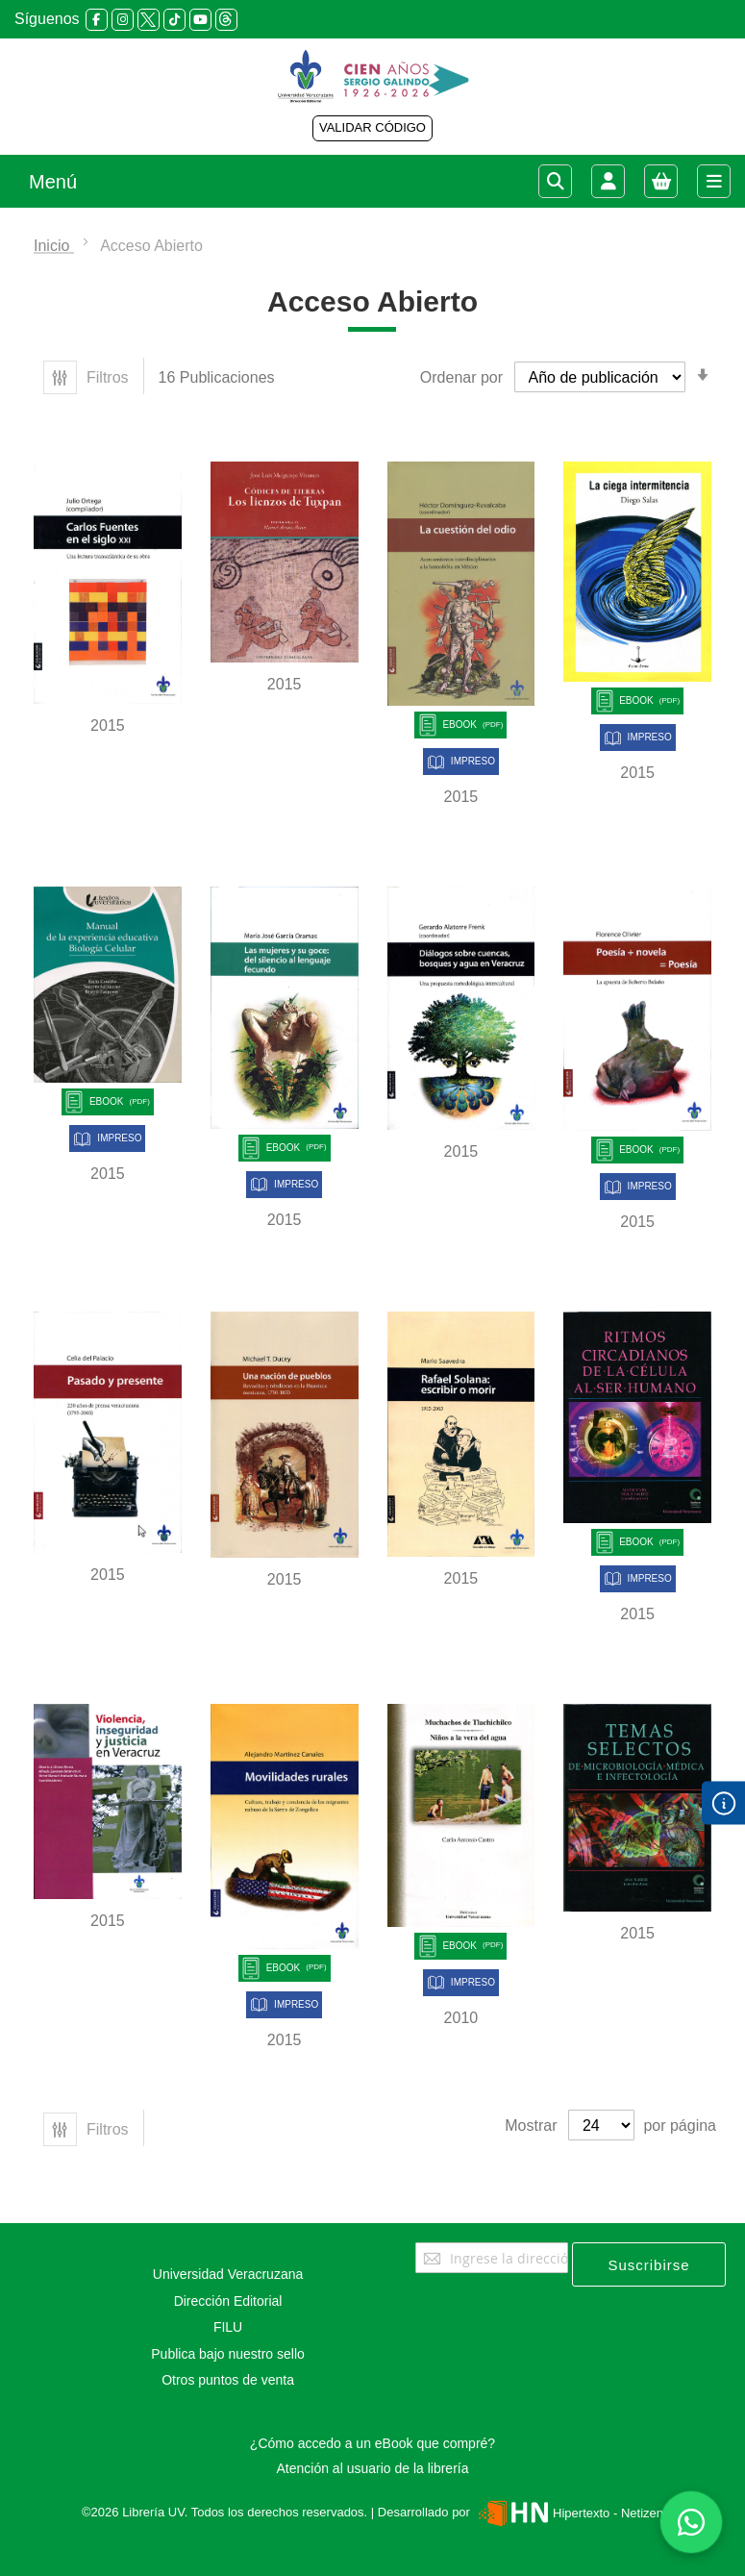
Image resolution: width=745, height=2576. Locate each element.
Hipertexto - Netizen (568, 2513)
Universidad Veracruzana (228, 2274)
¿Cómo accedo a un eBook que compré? (372, 2443)
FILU (227, 2327)
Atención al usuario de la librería (372, 2468)
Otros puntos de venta (227, 2380)
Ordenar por (461, 377)
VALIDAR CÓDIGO (372, 127)
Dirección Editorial (228, 2301)
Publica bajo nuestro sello (228, 2354)
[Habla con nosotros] (691, 2522)
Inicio (54, 246)
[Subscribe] (649, 2264)
